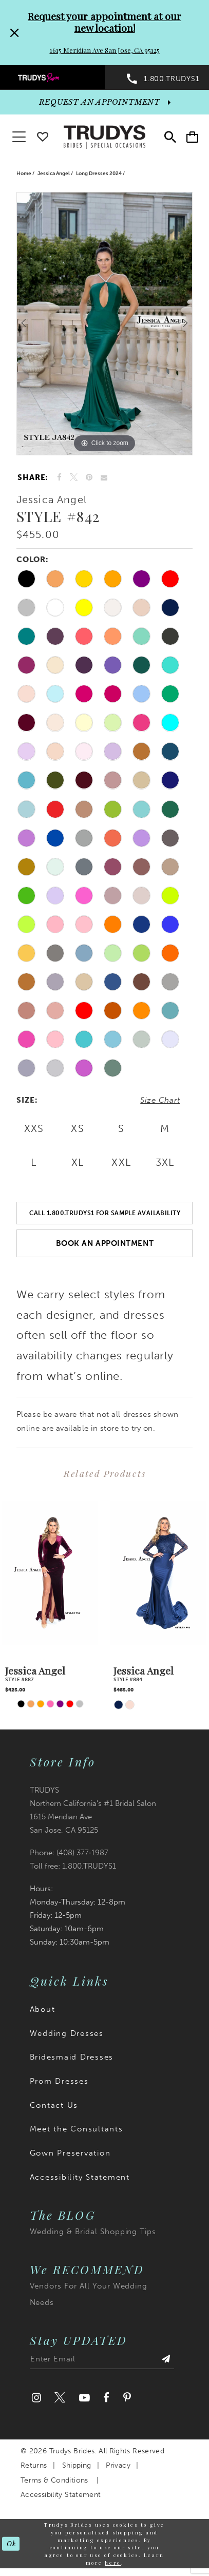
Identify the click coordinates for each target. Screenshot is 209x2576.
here (113, 2562)
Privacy (118, 2465)
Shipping (76, 2465)
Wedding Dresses (67, 2033)
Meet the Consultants (76, 2128)
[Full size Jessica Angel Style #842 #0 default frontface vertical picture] (104, 324)
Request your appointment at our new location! (104, 21)
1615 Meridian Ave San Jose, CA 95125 (105, 50)
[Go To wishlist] (42, 135)
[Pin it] (89, 477)
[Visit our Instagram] (36, 2398)
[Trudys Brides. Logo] (104, 136)
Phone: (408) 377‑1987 (69, 1852)
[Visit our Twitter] (60, 2398)
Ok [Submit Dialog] (11, 2543)
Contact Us (54, 2105)
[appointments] (104, 102)
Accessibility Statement (80, 2177)
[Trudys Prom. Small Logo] (52, 77)
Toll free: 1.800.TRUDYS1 (73, 1866)
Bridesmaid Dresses (72, 2057)
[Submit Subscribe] (166, 2361)
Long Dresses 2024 (99, 173)
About (42, 2009)
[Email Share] (104, 478)
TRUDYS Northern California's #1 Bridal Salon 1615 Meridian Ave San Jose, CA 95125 (93, 1810)
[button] (192, 137)
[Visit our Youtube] (84, 2398)
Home (23, 173)
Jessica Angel (53, 173)
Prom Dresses (59, 2081)
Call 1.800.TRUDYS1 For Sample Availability (104, 1213)
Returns (34, 2465)
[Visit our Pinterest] (127, 2398)
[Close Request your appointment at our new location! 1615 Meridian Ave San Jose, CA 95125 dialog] (13, 33)
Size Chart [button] (160, 1100)
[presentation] (50, 1572)
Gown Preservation (70, 2153)
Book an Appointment (105, 1243)
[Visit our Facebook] (107, 2398)
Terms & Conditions (54, 2480)
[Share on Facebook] (58, 477)
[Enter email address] (102, 2361)
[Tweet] (74, 477)
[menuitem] (52, 77)
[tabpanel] (104, 324)
